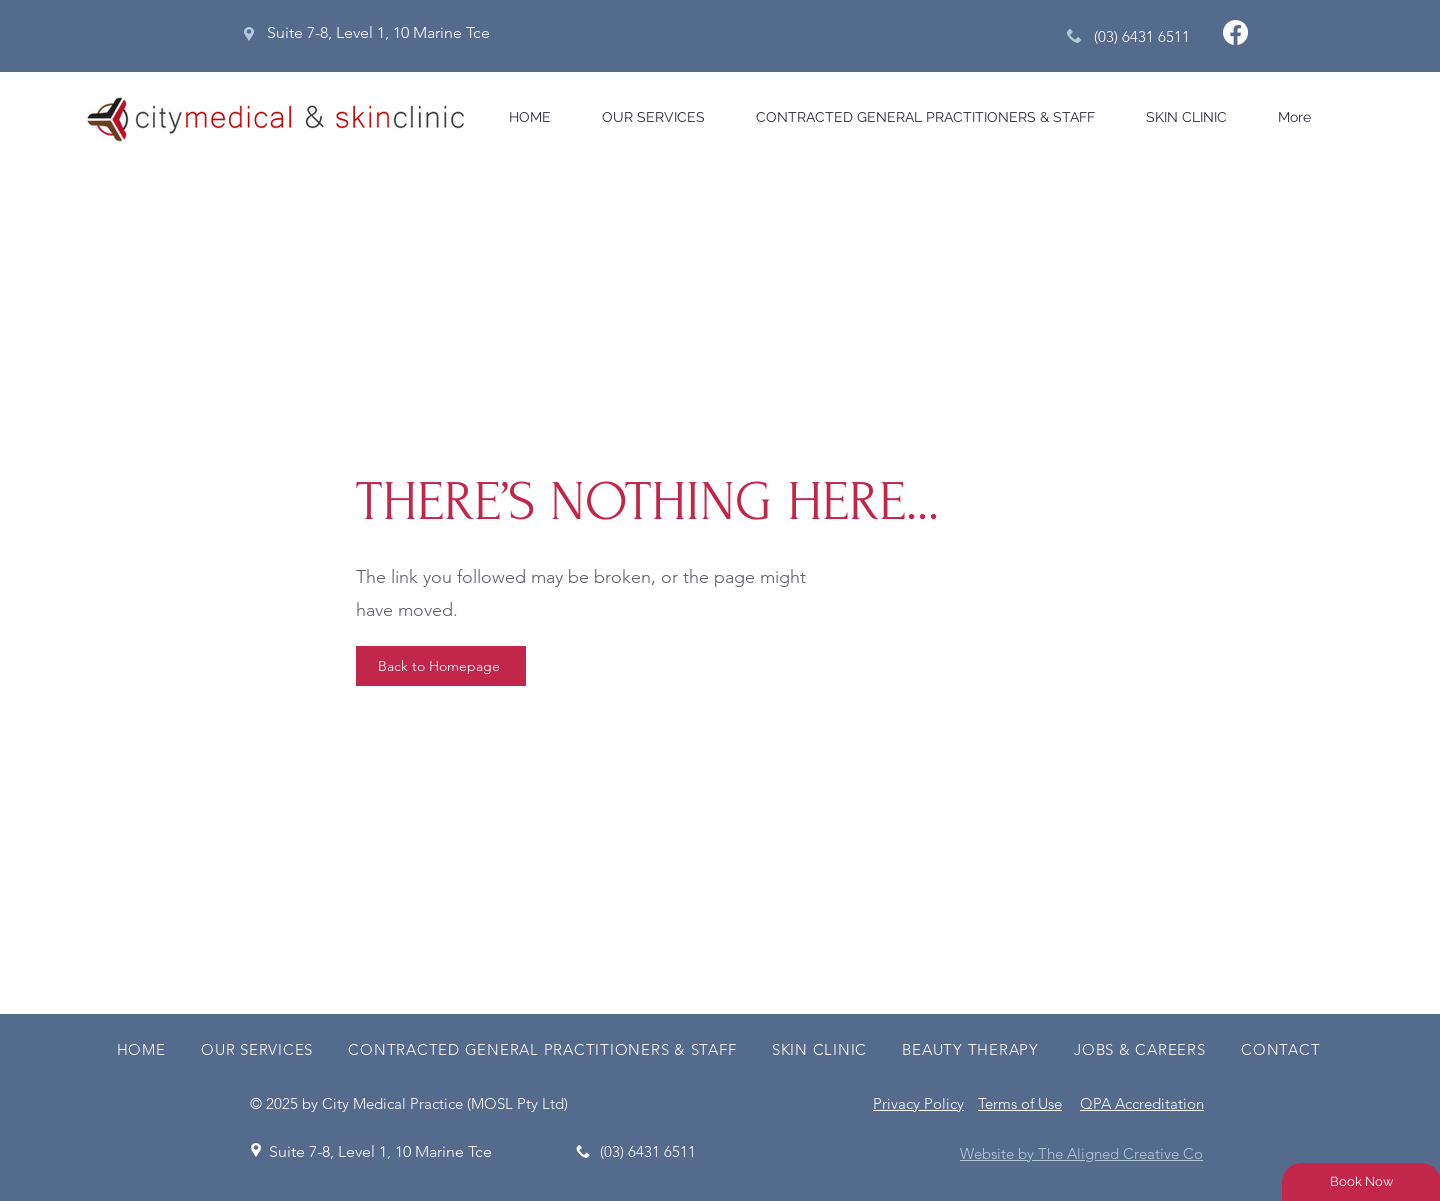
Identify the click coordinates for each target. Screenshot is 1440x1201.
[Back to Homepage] (441, 666)
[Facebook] (1235, 32)
